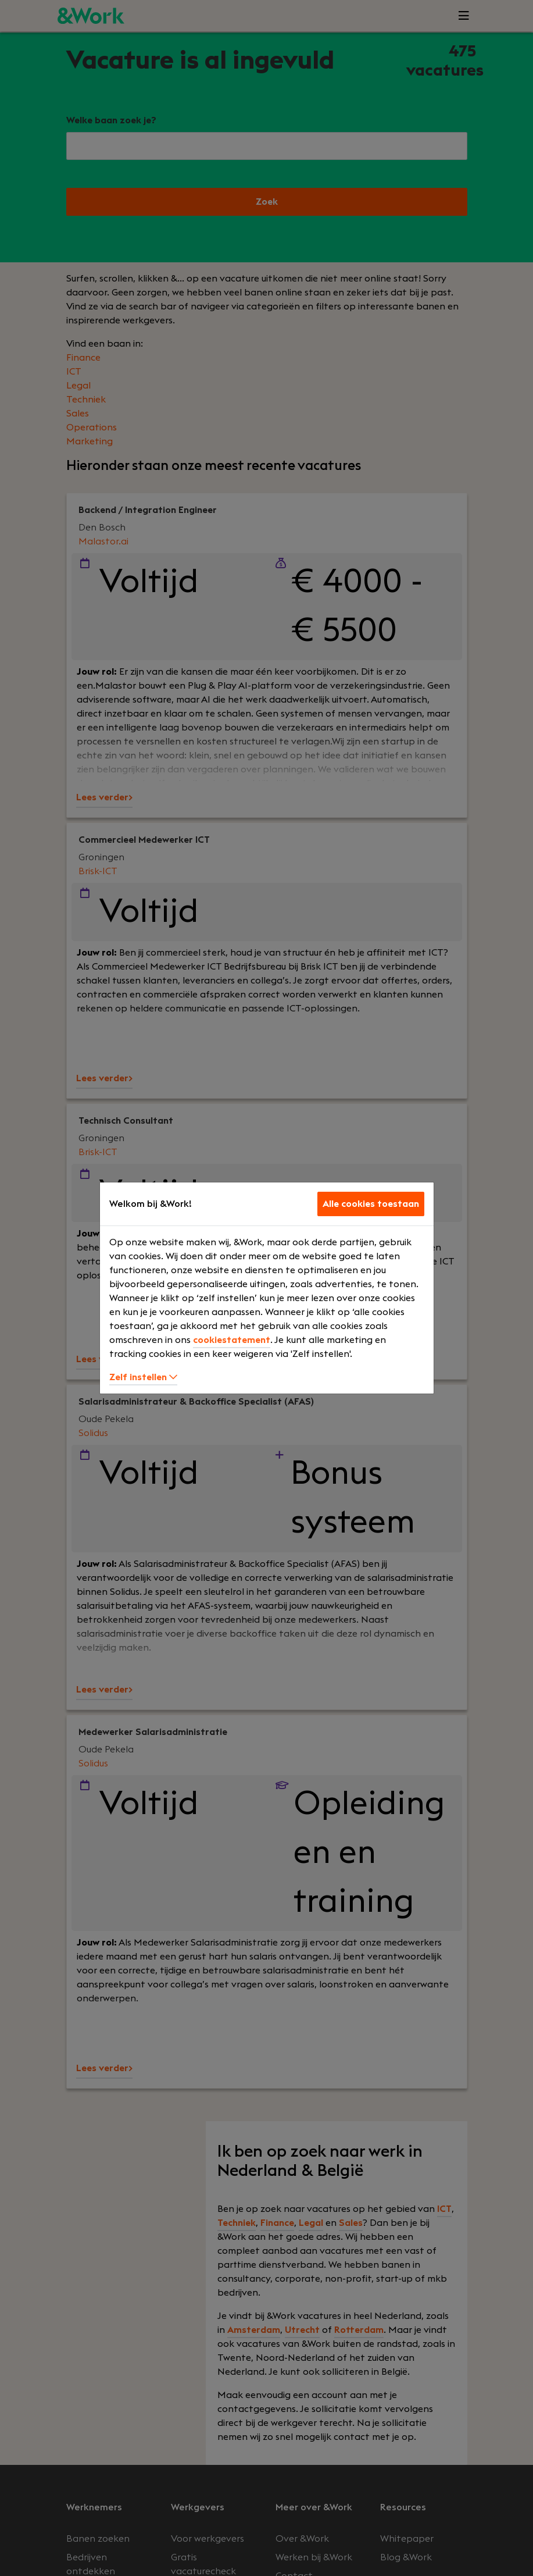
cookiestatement (231, 1340)
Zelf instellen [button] (143, 1377)
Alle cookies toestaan (371, 1204)
